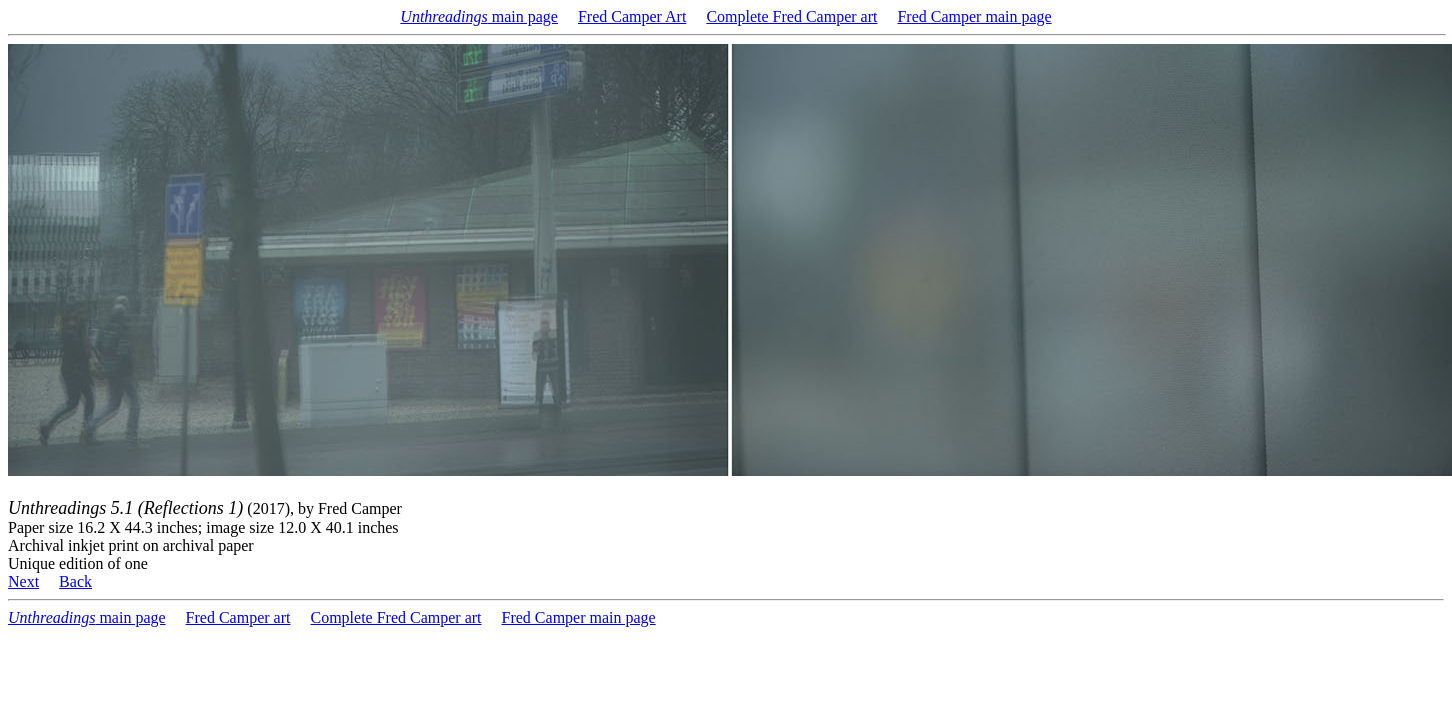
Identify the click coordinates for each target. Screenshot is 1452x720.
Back (75, 581)
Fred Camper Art (632, 16)
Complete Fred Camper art (791, 16)
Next (23, 581)
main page (479, 16)
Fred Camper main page (974, 16)
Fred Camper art (238, 617)
